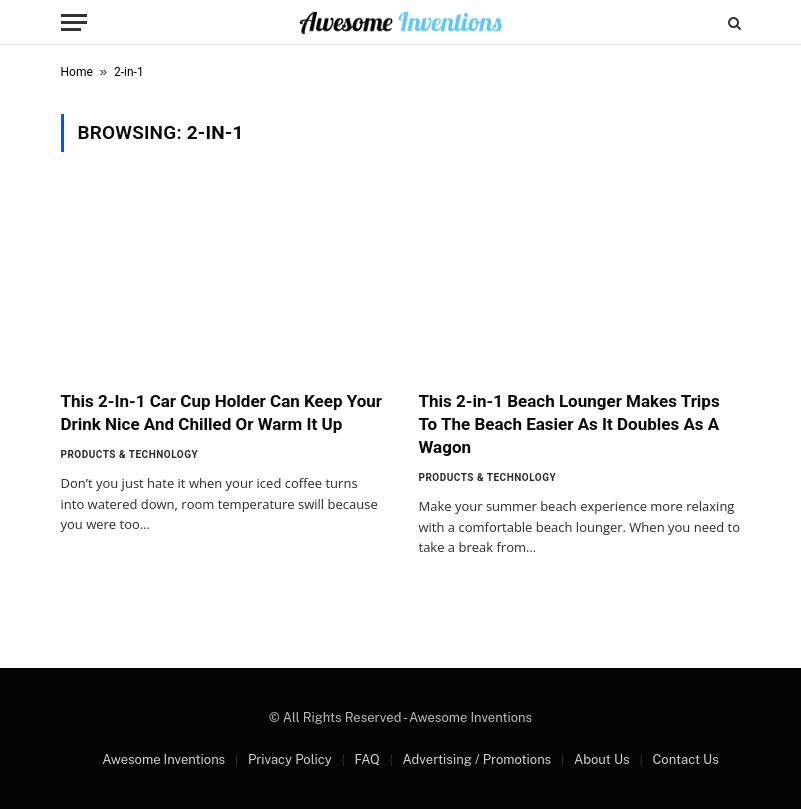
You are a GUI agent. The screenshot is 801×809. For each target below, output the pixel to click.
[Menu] (74, 22)
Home (77, 72)
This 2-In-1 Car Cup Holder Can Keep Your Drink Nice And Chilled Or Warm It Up (222, 412)
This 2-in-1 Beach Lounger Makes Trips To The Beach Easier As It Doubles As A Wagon (569, 424)
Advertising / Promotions (477, 759)
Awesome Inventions (163, 759)
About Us (602, 759)
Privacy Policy (290, 759)
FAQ (366, 759)
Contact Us (685, 759)
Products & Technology (130, 454)
